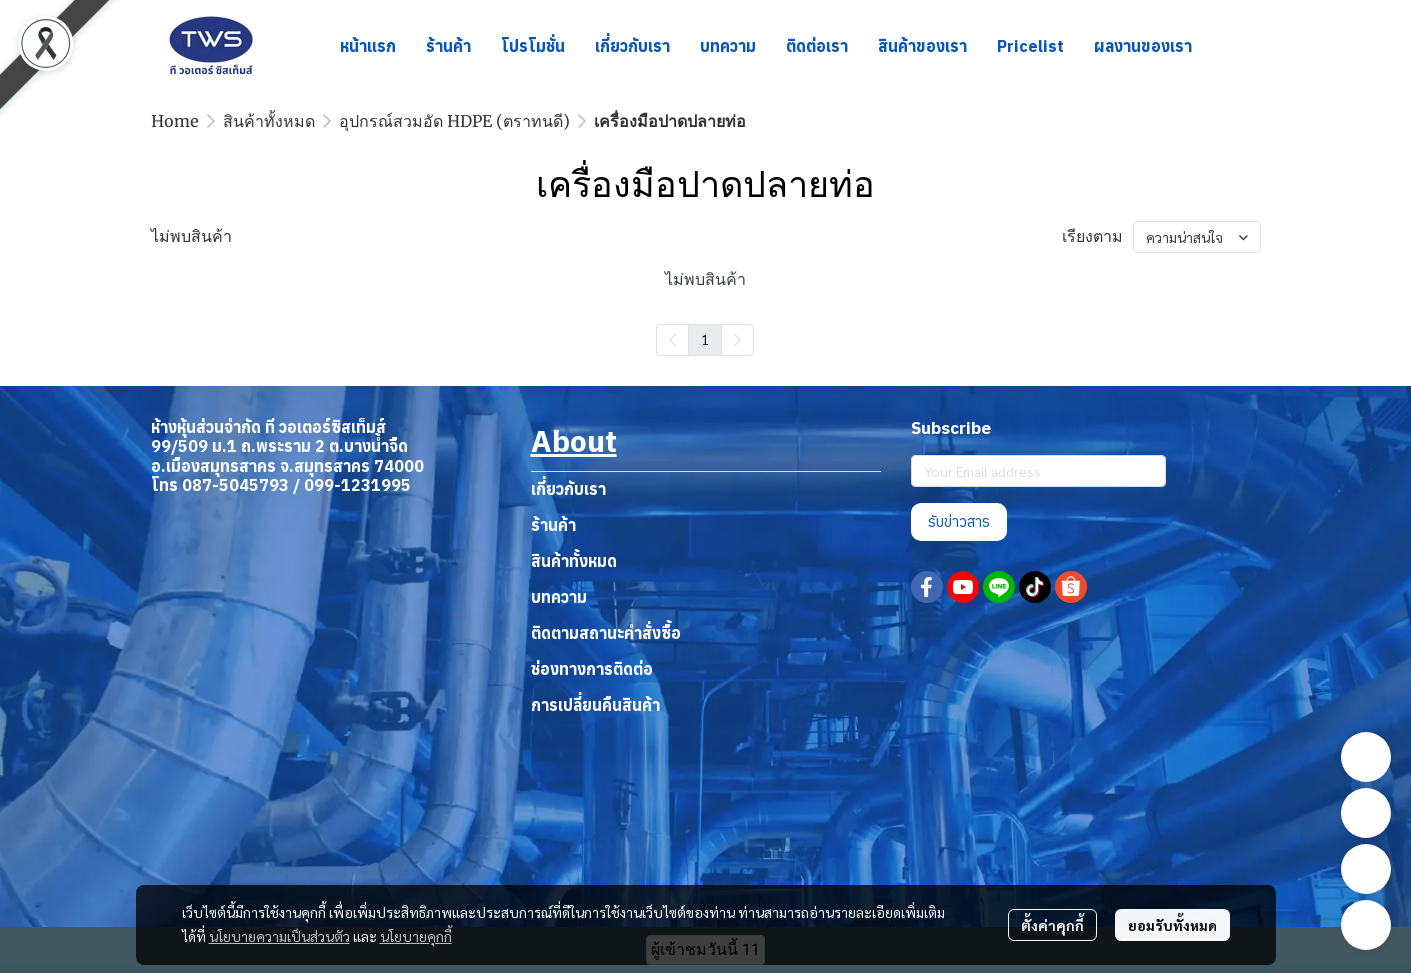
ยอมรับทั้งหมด (1172, 925)
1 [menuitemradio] (705, 339)
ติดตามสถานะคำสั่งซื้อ (606, 633)
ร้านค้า (553, 525)
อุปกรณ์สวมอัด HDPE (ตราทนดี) (454, 121)
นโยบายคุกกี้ (416, 936)
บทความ (559, 597)
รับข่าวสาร (959, 521)
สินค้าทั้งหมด (269, 121)
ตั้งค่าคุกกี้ (1052, 925)
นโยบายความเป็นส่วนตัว (279, 936)
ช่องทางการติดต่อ (592, 669)
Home (175, 121)
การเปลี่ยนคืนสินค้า (595, 705)
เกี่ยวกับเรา (568, 489)
